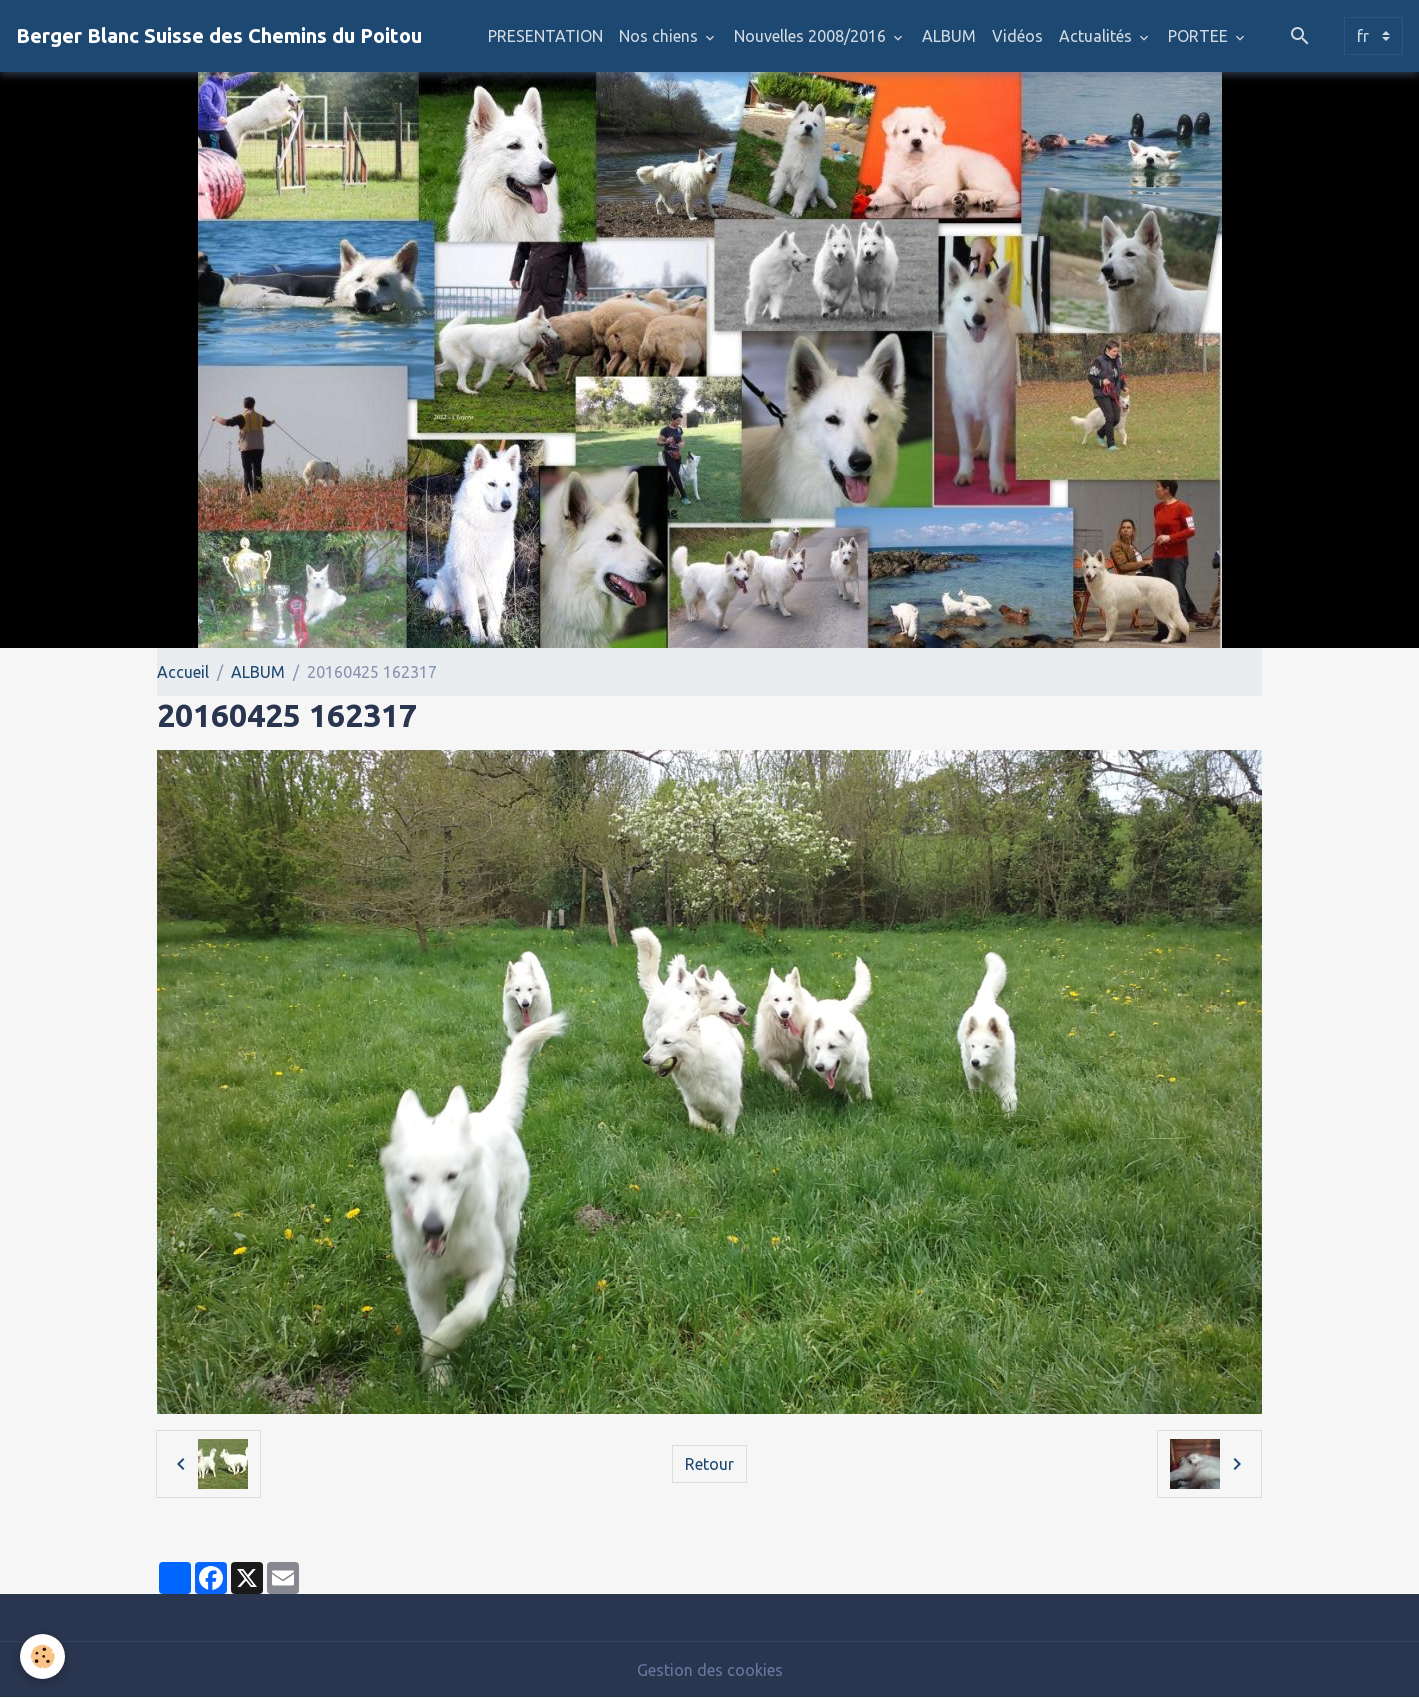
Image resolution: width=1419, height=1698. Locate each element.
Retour (709, 1464)
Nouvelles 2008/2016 (812, 36)
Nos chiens (660, 36)
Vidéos (1017, 36)
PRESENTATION (545, 36)
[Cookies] (42, 1656)
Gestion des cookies (710, 1670)
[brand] (219, 36)
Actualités (1097, 36)
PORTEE (1200, 36)
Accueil (183, 672)
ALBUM (949, 36)
